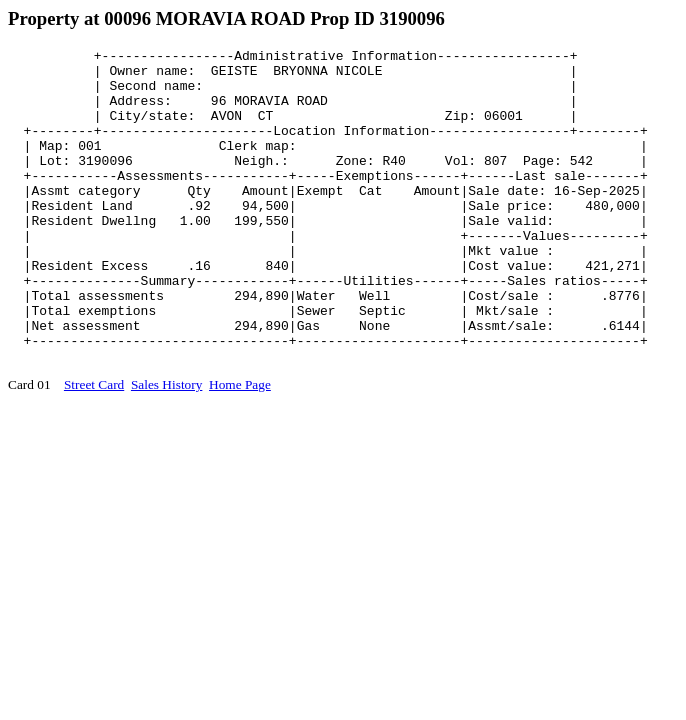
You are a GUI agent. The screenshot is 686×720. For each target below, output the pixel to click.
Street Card (94, 447)
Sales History (166, 447)
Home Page (240, 447)
